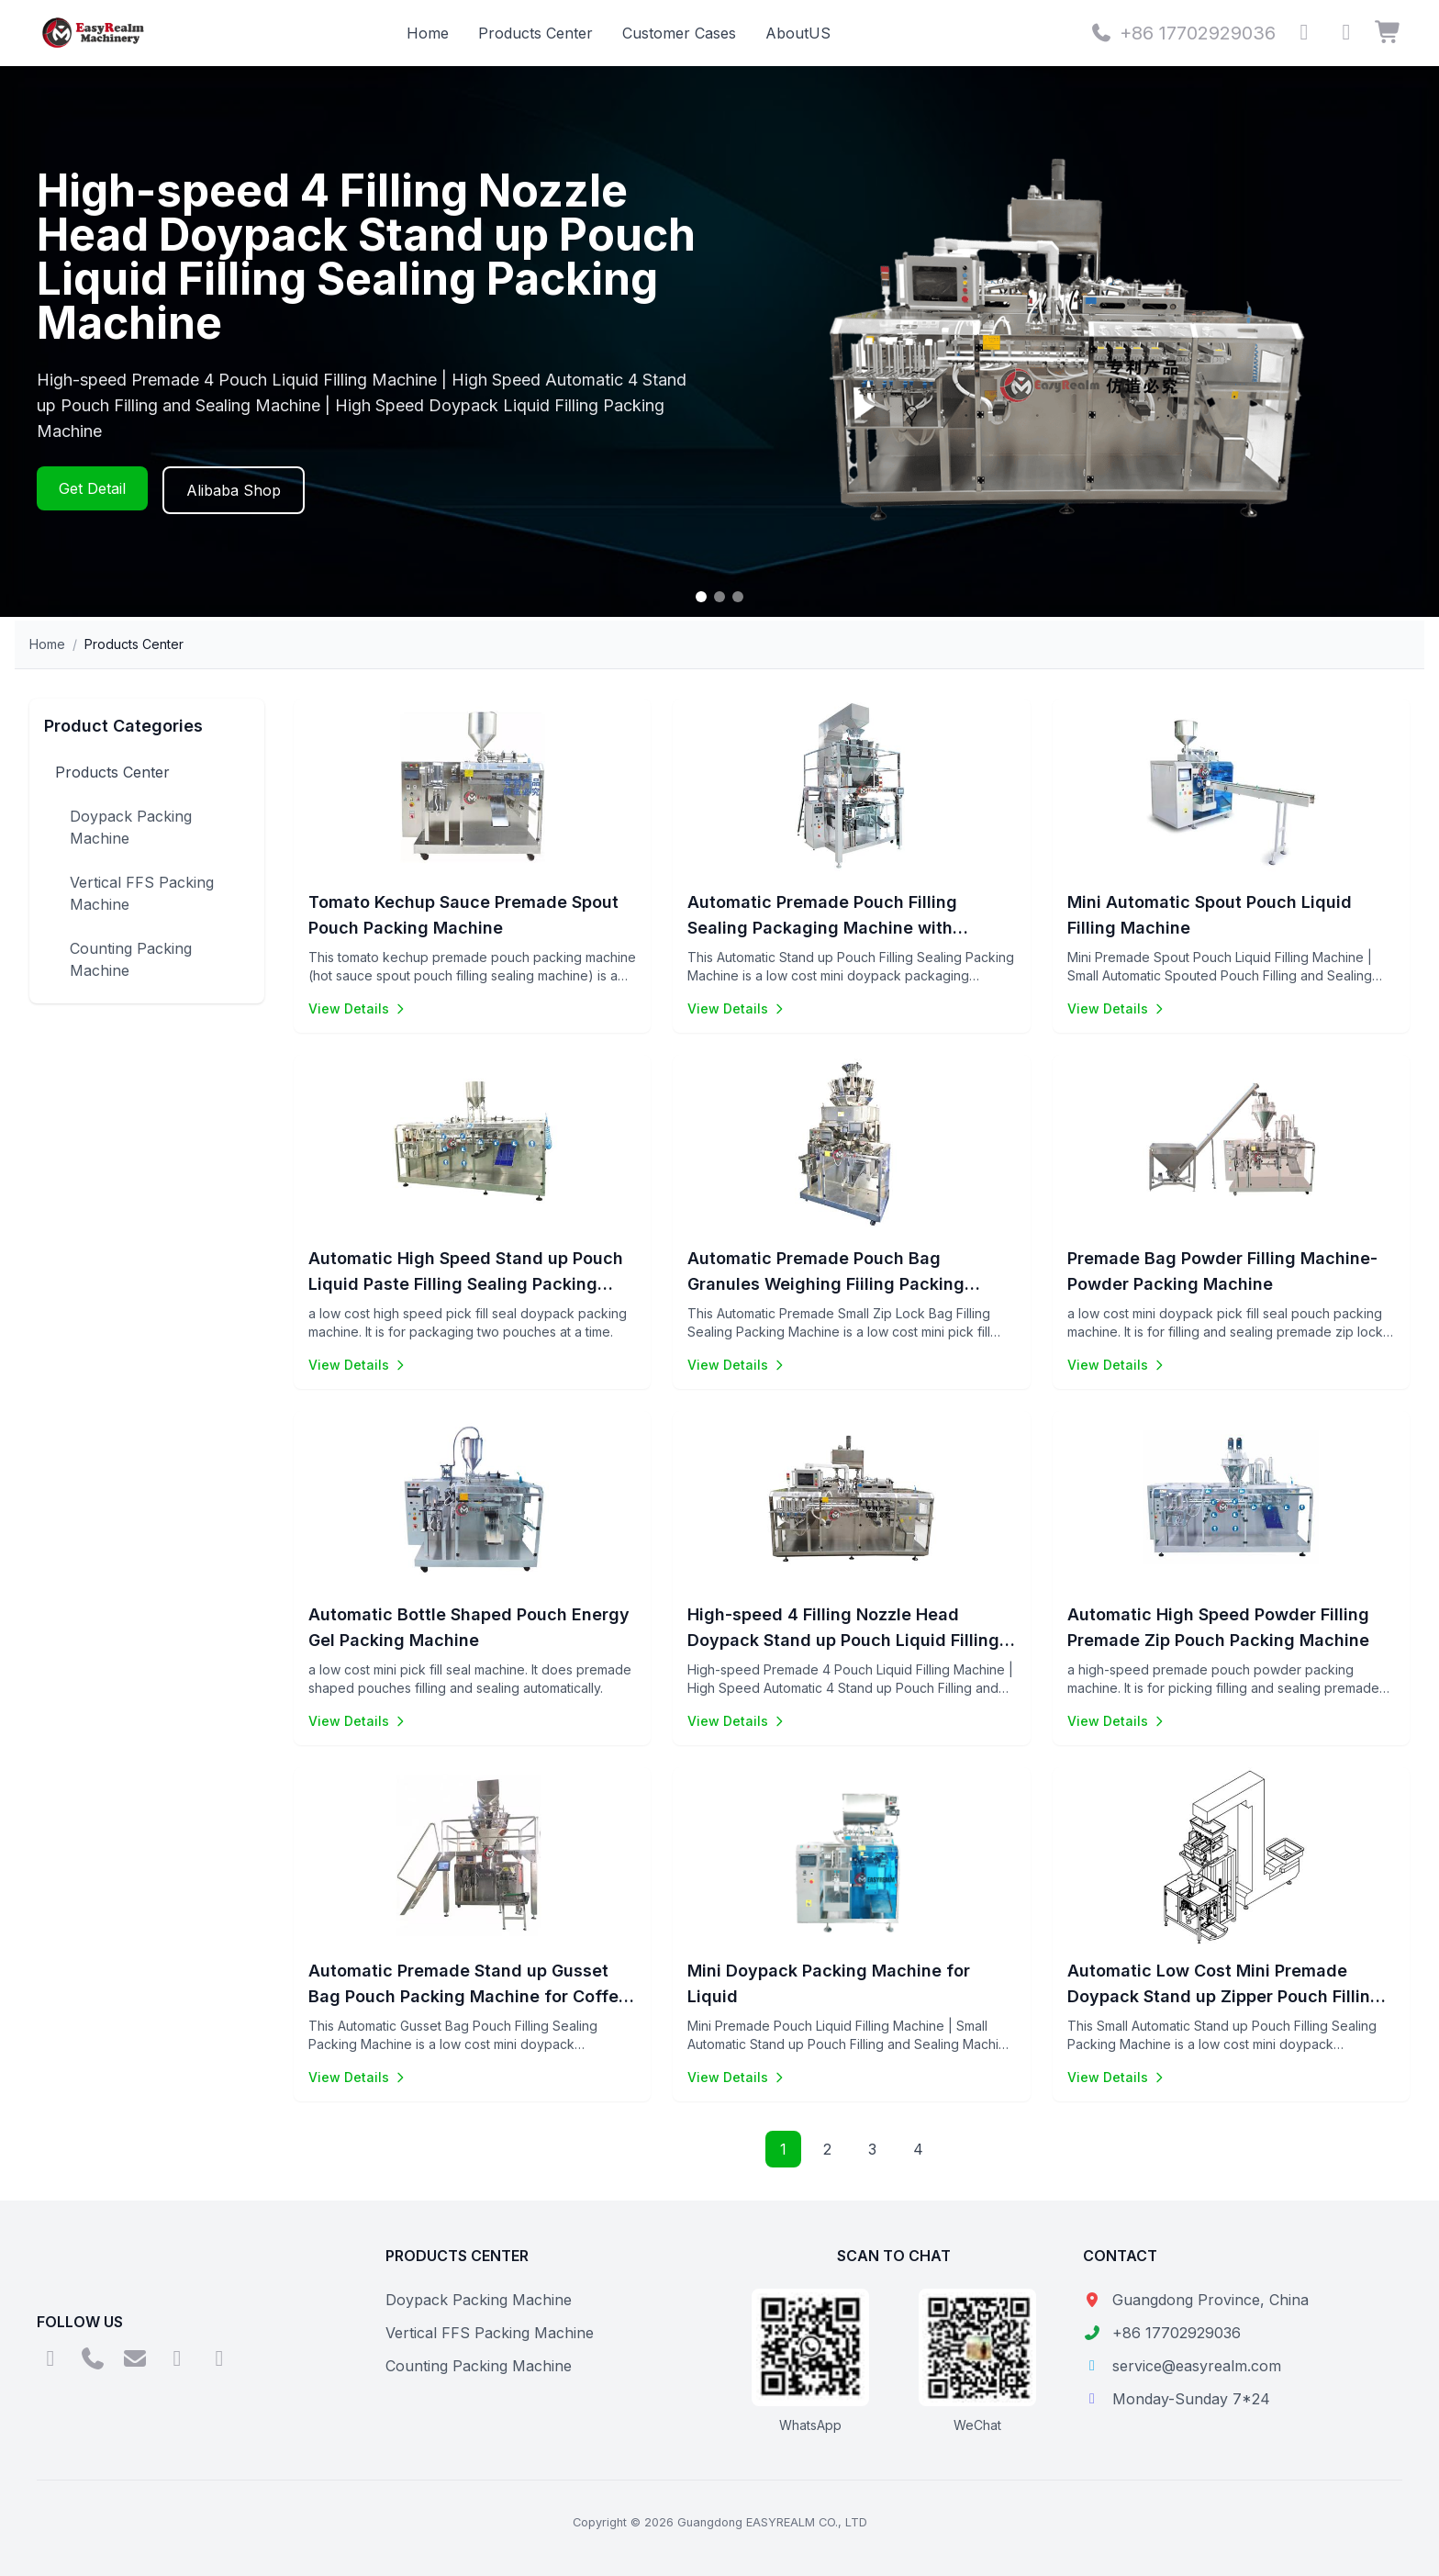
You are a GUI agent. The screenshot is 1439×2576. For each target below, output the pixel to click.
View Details (357, 1008)
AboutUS (798, 33)
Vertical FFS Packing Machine (142, 893)
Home (428, 33)
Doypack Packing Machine (131, 827)
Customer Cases (679, 33)
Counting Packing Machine (131, 959)
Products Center (535, 33)
